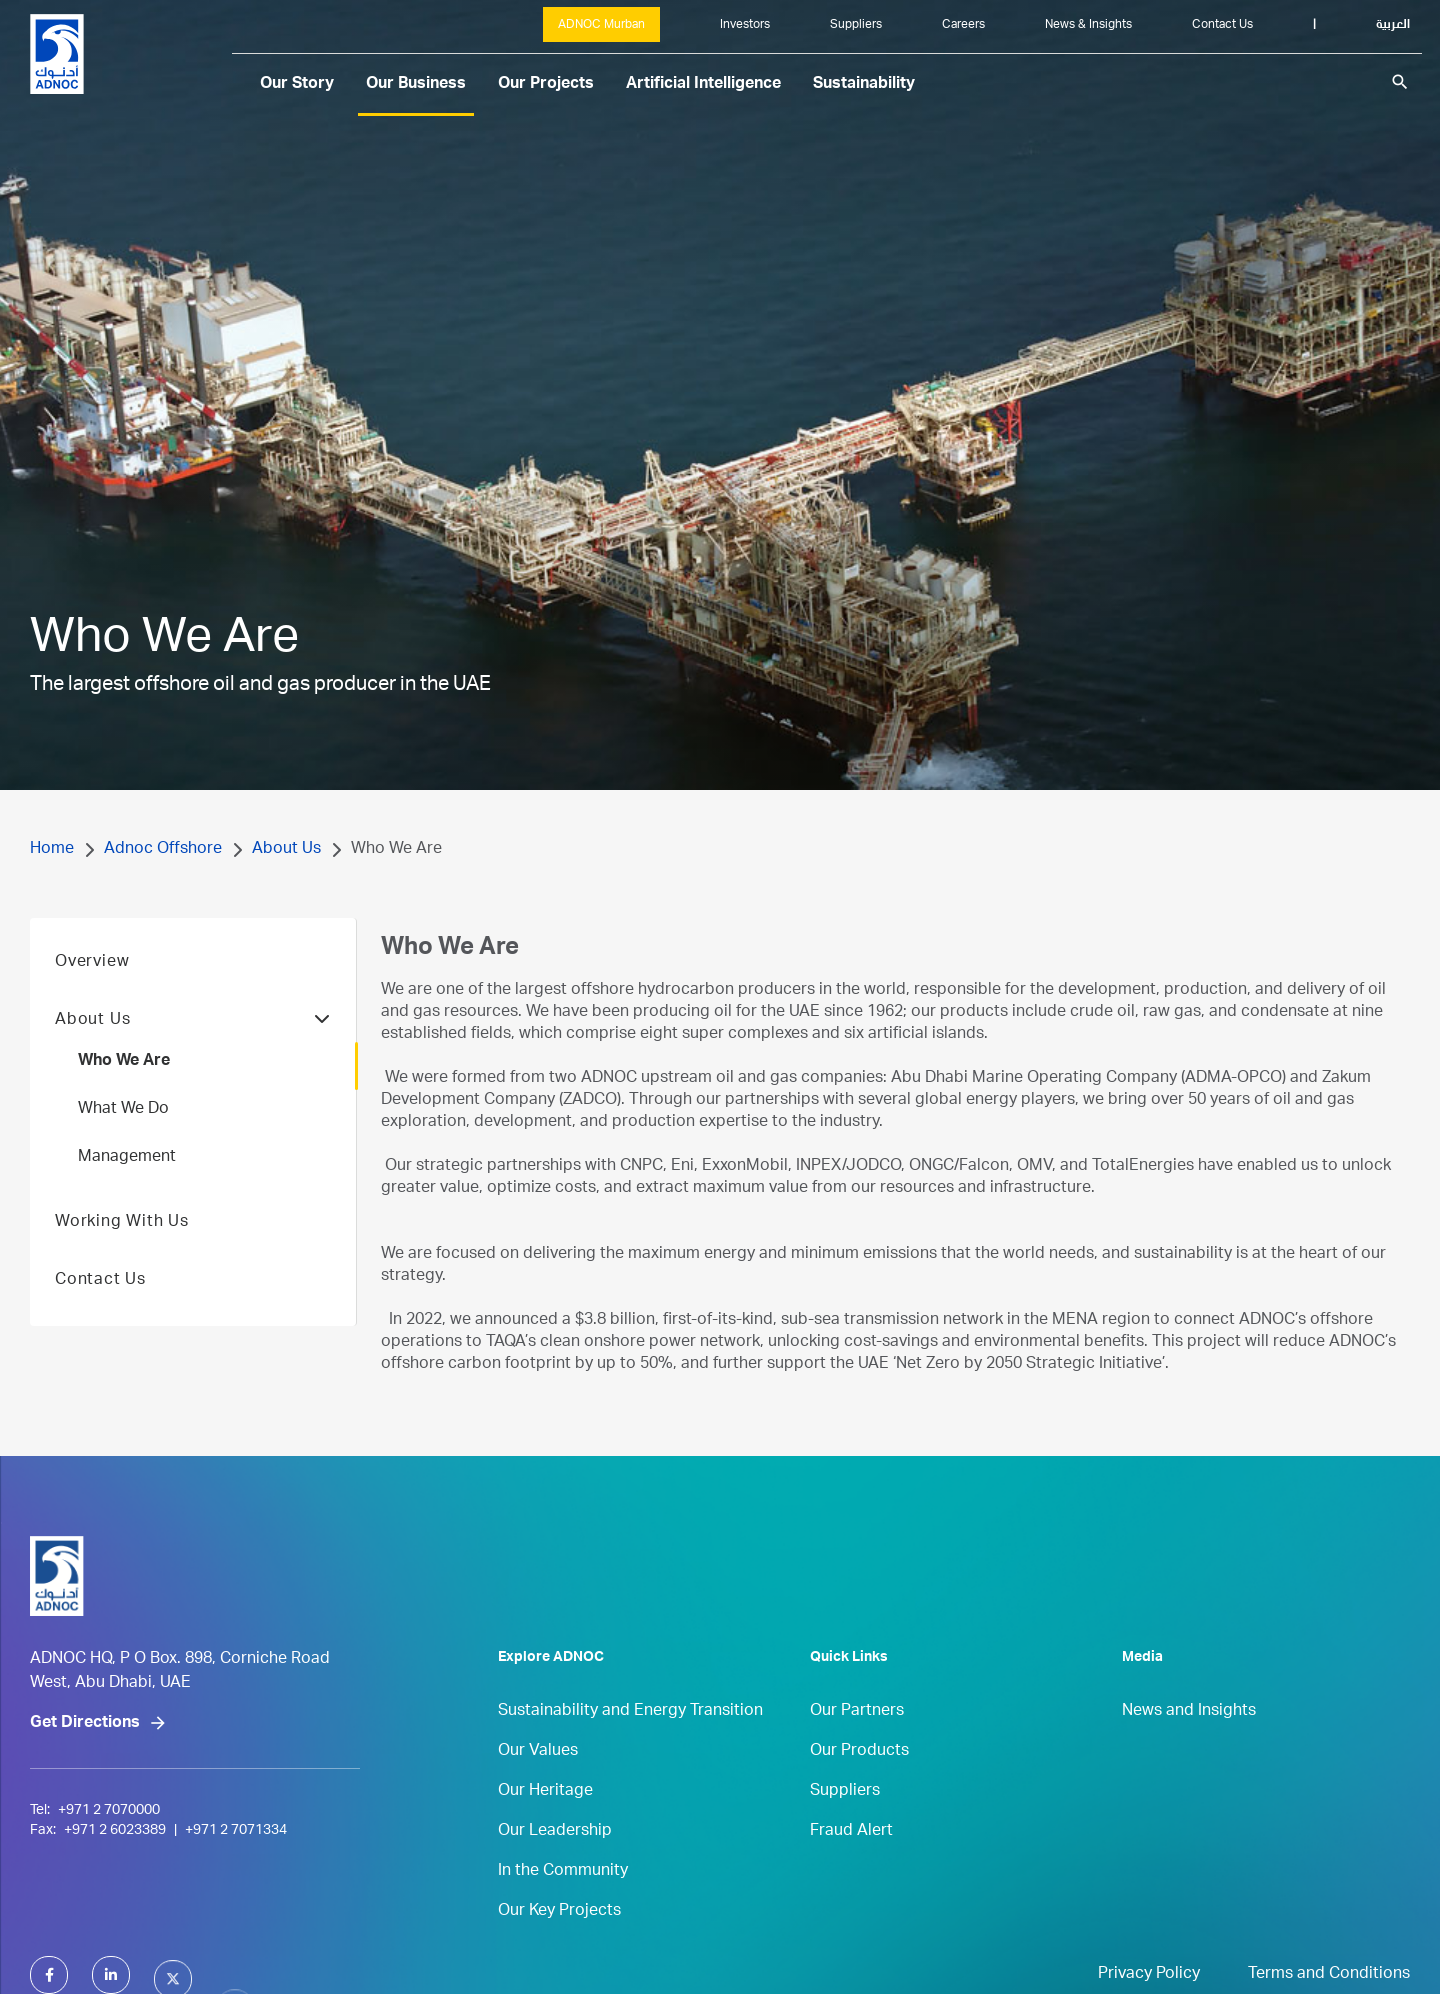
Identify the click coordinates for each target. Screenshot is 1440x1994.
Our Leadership (555, 1877)
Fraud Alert (851, 1877)
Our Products (859, 1797)
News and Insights (1189, 1757)
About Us (286, 850)
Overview (92, 1008)
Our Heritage (545, 1837)
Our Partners (857, 1757)
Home (52, 850)
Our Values (538, 1797)
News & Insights (1088, 25)
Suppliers (856, 25)
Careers (963, 25)
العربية (1393, 25)
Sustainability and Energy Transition (630, 1757)
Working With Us (122, 1268)
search (1400, 82)
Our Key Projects (559, 1957)
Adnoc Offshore (163, 850)
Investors (745, 25)
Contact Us (1222, 25)
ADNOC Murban (601, 25)
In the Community (563, 1917)
